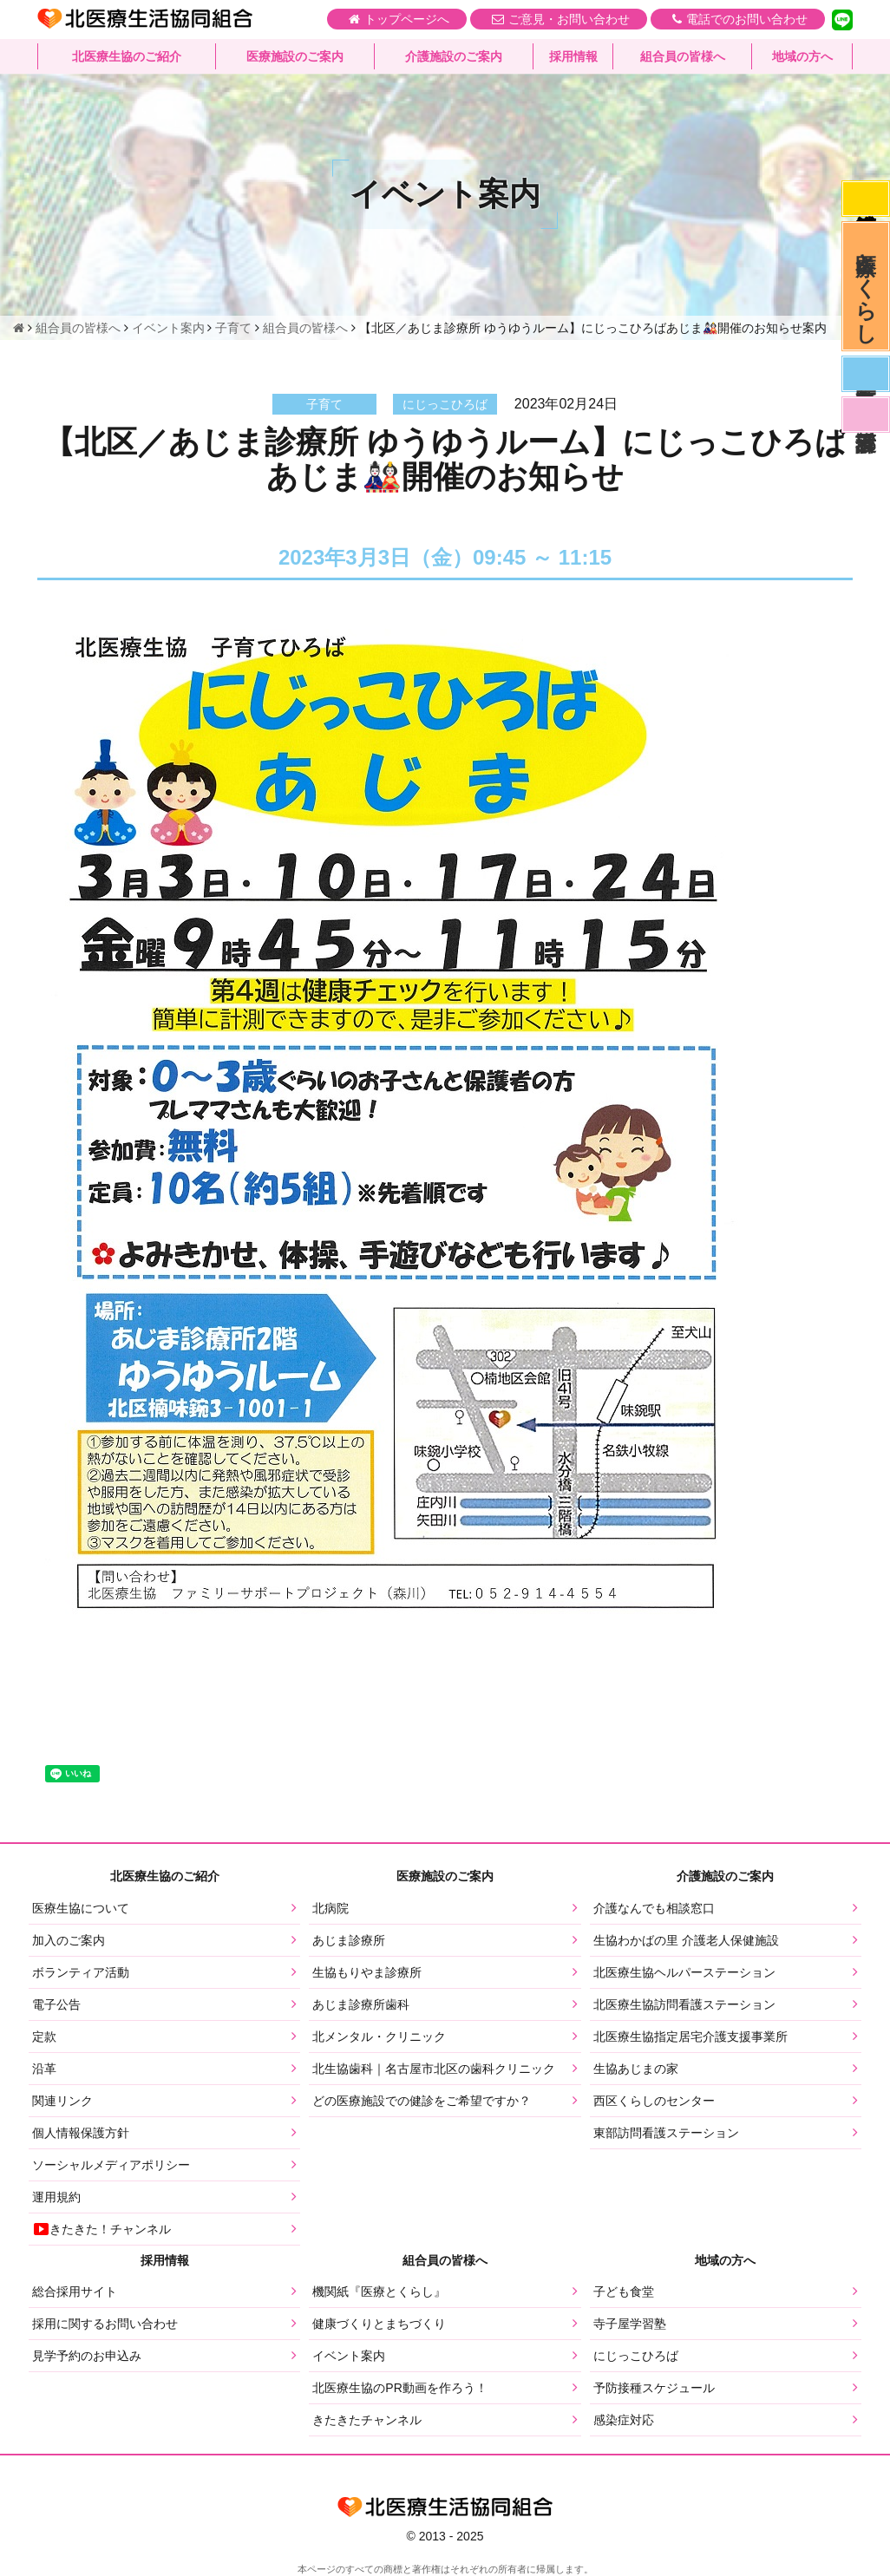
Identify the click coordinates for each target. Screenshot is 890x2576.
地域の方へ (802, 56)
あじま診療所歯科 (360, 2004)
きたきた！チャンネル (101, 2229)
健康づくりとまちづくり (379, 2324)
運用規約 (56, 2197)
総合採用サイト (74, 2291)
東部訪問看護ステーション (666, 2133)
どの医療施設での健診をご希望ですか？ (421, 2101)
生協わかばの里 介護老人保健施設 (686, 1940)
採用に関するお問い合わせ (105, 2324)
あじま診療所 (348, 1940)
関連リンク (62, 2101)
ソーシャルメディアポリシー (111, 2165)
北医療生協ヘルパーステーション (684, 1972)
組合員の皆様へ (682, 56)
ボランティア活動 (80, 1972)
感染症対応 (865, 198)
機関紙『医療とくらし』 (379, 2291)
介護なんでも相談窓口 (654, 1908)
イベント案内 (348, 2356)
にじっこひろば (635, 2356)
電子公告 (56, 2004)
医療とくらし (866, 286)
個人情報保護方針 (80, 2133)
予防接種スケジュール (654, 2388)
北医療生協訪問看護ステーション (684, 2004)
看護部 (865, 414)
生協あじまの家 (635, 2069)
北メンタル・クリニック (379, 2036)
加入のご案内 (68, 1940)
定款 (44, 2036)
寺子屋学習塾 (629, 2324)
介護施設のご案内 (453, 56)
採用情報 (573, 56)
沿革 (44, 2069)
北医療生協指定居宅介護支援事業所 (690, 2036)
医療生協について (80, 1908)
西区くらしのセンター (654, 2101)
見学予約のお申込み (86, 2356)
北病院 (330, 1908)
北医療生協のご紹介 (126, 56)
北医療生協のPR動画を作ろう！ (399, 2388)
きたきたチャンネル (367, 2420)
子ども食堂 (623, 2291)
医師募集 (865, 374)
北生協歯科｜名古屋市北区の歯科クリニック (433, 2069)
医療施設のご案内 (295, 56)
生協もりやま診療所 (367, 1972)
